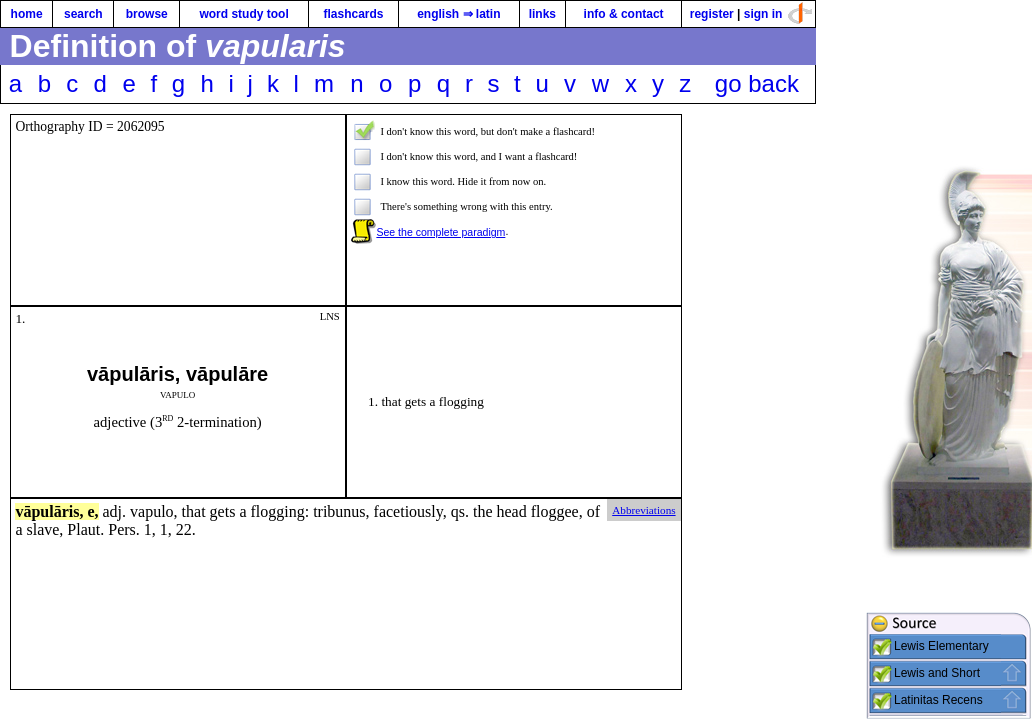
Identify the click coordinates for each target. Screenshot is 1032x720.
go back (757, 83)
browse (147, 14)
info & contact (624, 14)
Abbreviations (643, 510)
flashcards (353, 14)
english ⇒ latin (458, 14)
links (542, 14)
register (712, 14)
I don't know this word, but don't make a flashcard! (487, 131)
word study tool (243, 14)
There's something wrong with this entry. (466, 206)
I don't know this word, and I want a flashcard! (478, 156)
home (27, 14)
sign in (763, 14)
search (83, 14)
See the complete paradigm (440, 232)
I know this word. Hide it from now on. (463, 181)
